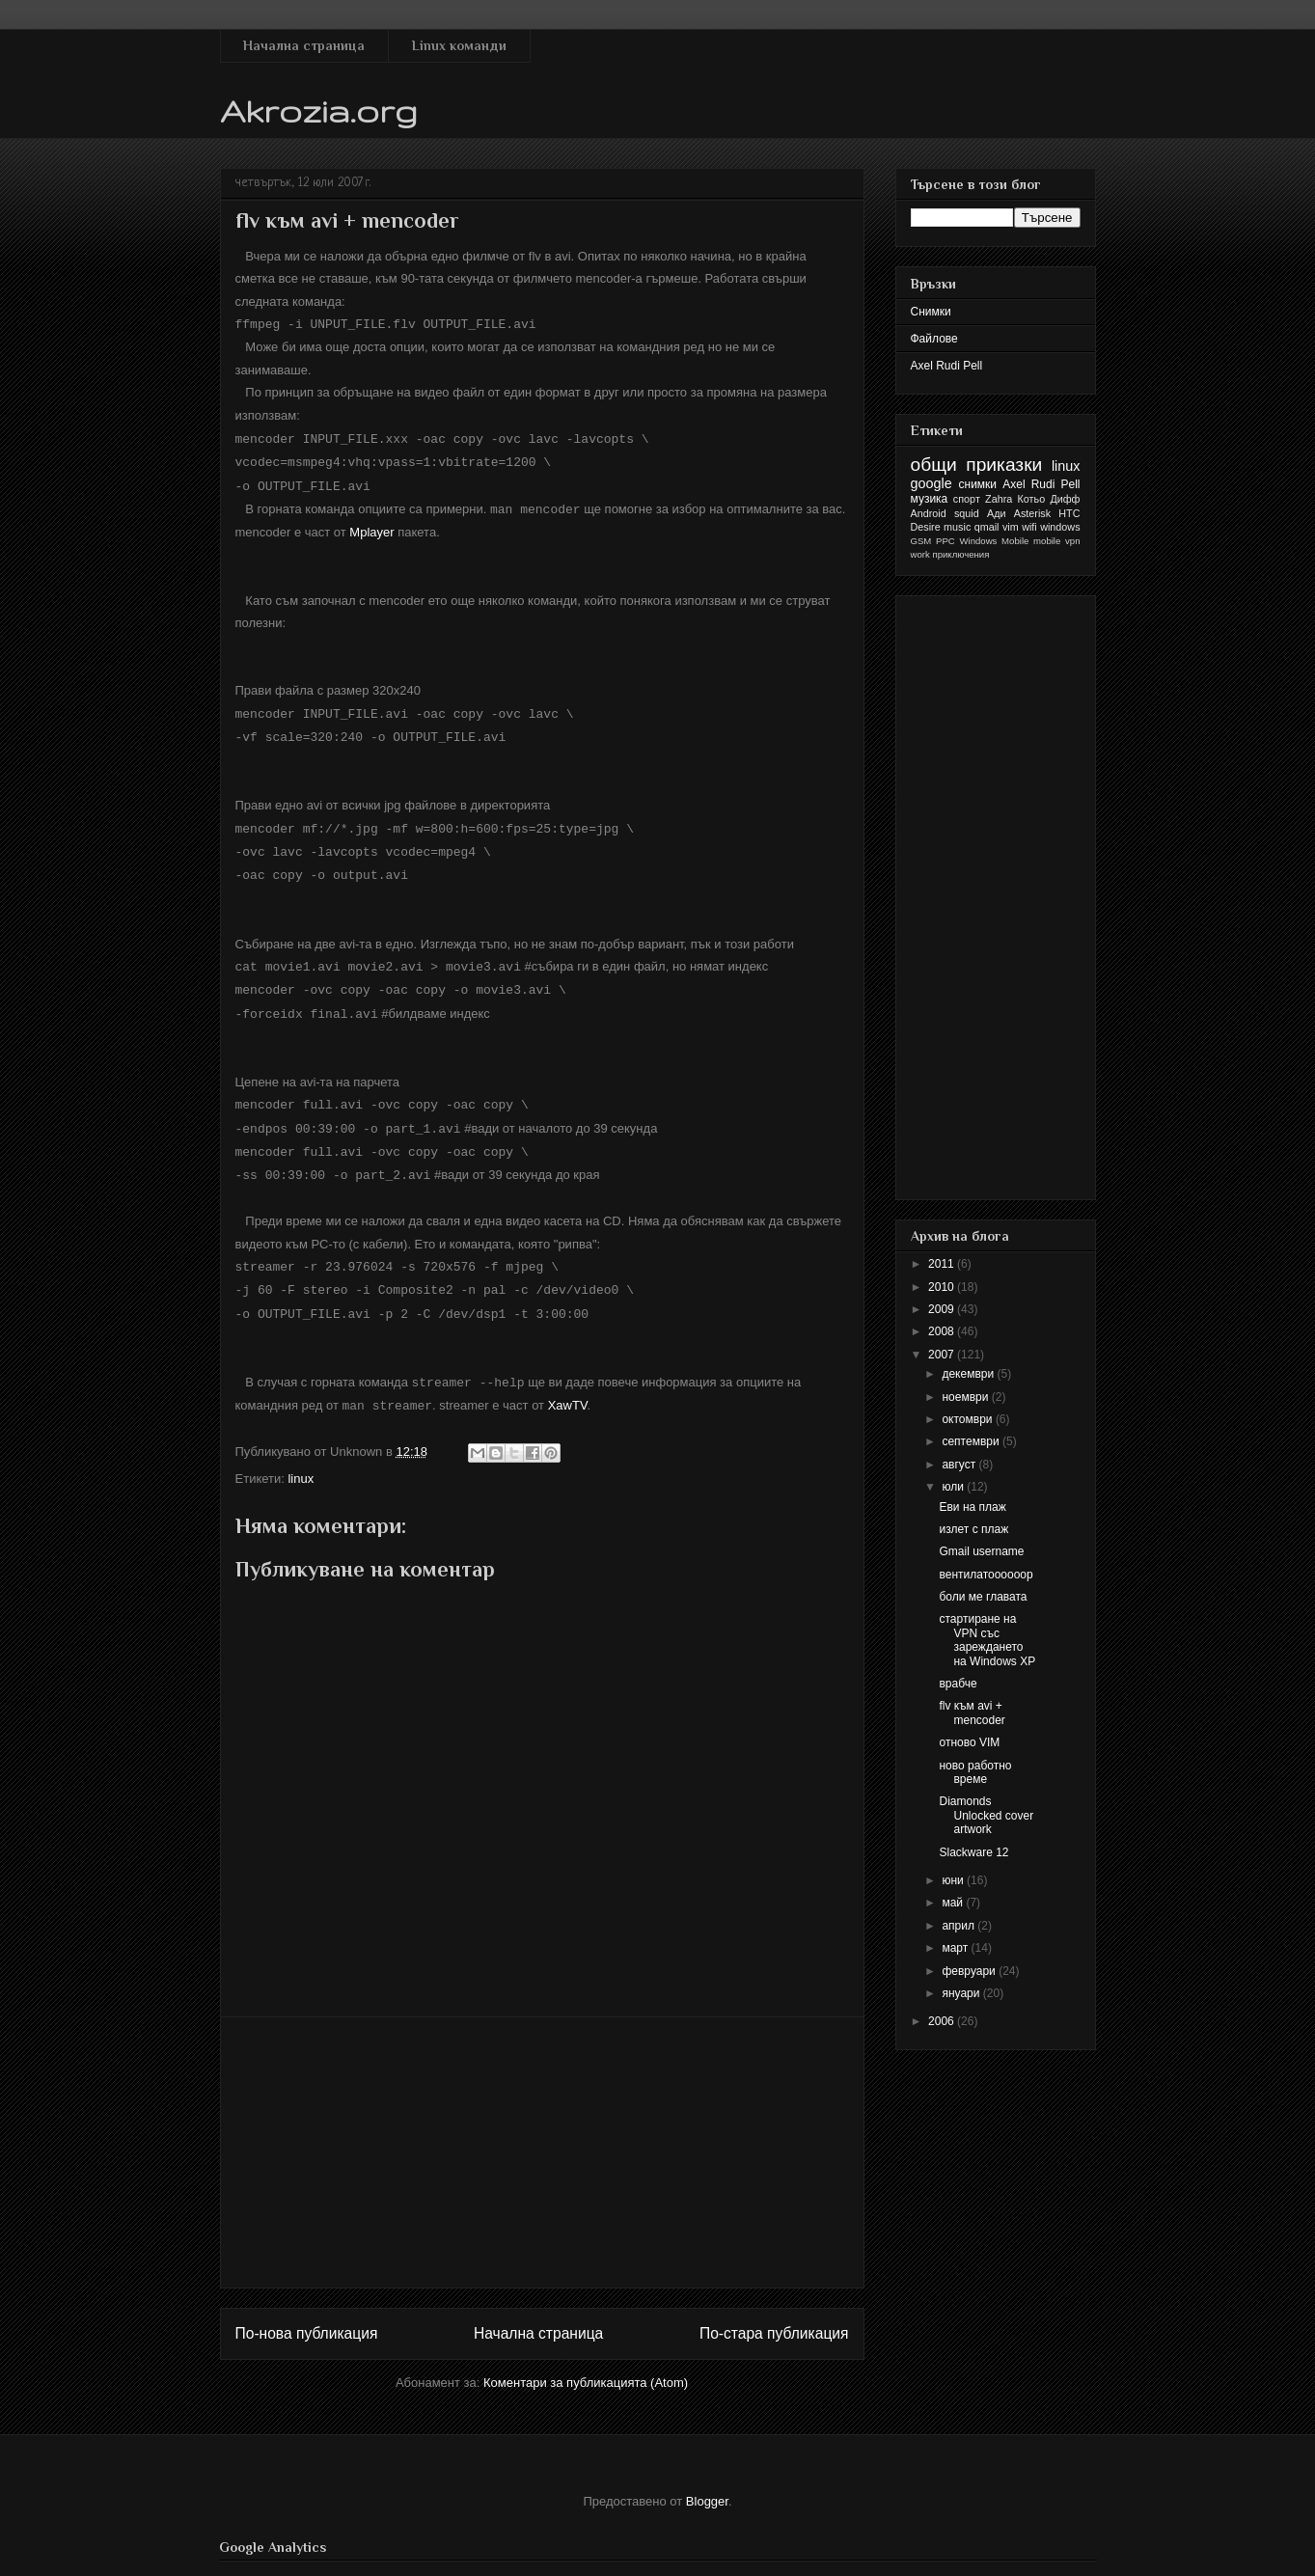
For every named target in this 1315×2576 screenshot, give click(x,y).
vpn (1072, 540)
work (920, 554)
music (957, 527)
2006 (942, 2021)
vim (1010, 527)
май (954, 1902)
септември (972, 1441)
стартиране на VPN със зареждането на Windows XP (987, 1639)
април (959, 1925)
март (956, 1948)
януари (962, 1993)
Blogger (707, 2479)
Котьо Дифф (1049, 499)
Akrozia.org (319, 110)
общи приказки (977, 464)
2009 (942, 1309)
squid (966, 513)
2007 (942, 1354)
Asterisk (1032, 513)
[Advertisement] (542, 2130)
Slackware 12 (973, 1852)
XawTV (568, 1384)
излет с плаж (973, 1529)
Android (928, 513)
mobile (1046, 540)
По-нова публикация (306, 2311)
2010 (942, 1287)
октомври (968, 1419)
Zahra (998, 499)
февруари (970, 1971)
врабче (957, 1683)
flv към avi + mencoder (971, 1712)
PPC (945, 540)
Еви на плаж (972, 1507)
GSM (921, 540)
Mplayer (371, 526)
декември (969, 1374)
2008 (942, 1331)
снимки (978, 484)
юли (954, 1487)
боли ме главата (983, 1596)
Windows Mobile (994, 540)
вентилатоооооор (985, 1574)
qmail (987, 527)
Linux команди (459, 45)
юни (954, 1880)
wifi (1029, 527)
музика (929, 499)
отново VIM (969, 1742)
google (931, 483)
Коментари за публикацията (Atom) (585, 2360)
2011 (942, 1264)
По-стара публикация (774, 2311)
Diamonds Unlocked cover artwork (986, 1815)
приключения (960, 554)
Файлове (934, 338)
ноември (966, 1397)
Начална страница (304, 45)
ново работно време (975, 1772)
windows (1060, 527)
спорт (966, 499)
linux (301, 1456)
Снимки (931, 311)
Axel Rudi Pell (947, 365)
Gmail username (981, 1551)
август (960, 1464)
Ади (996, 513)
